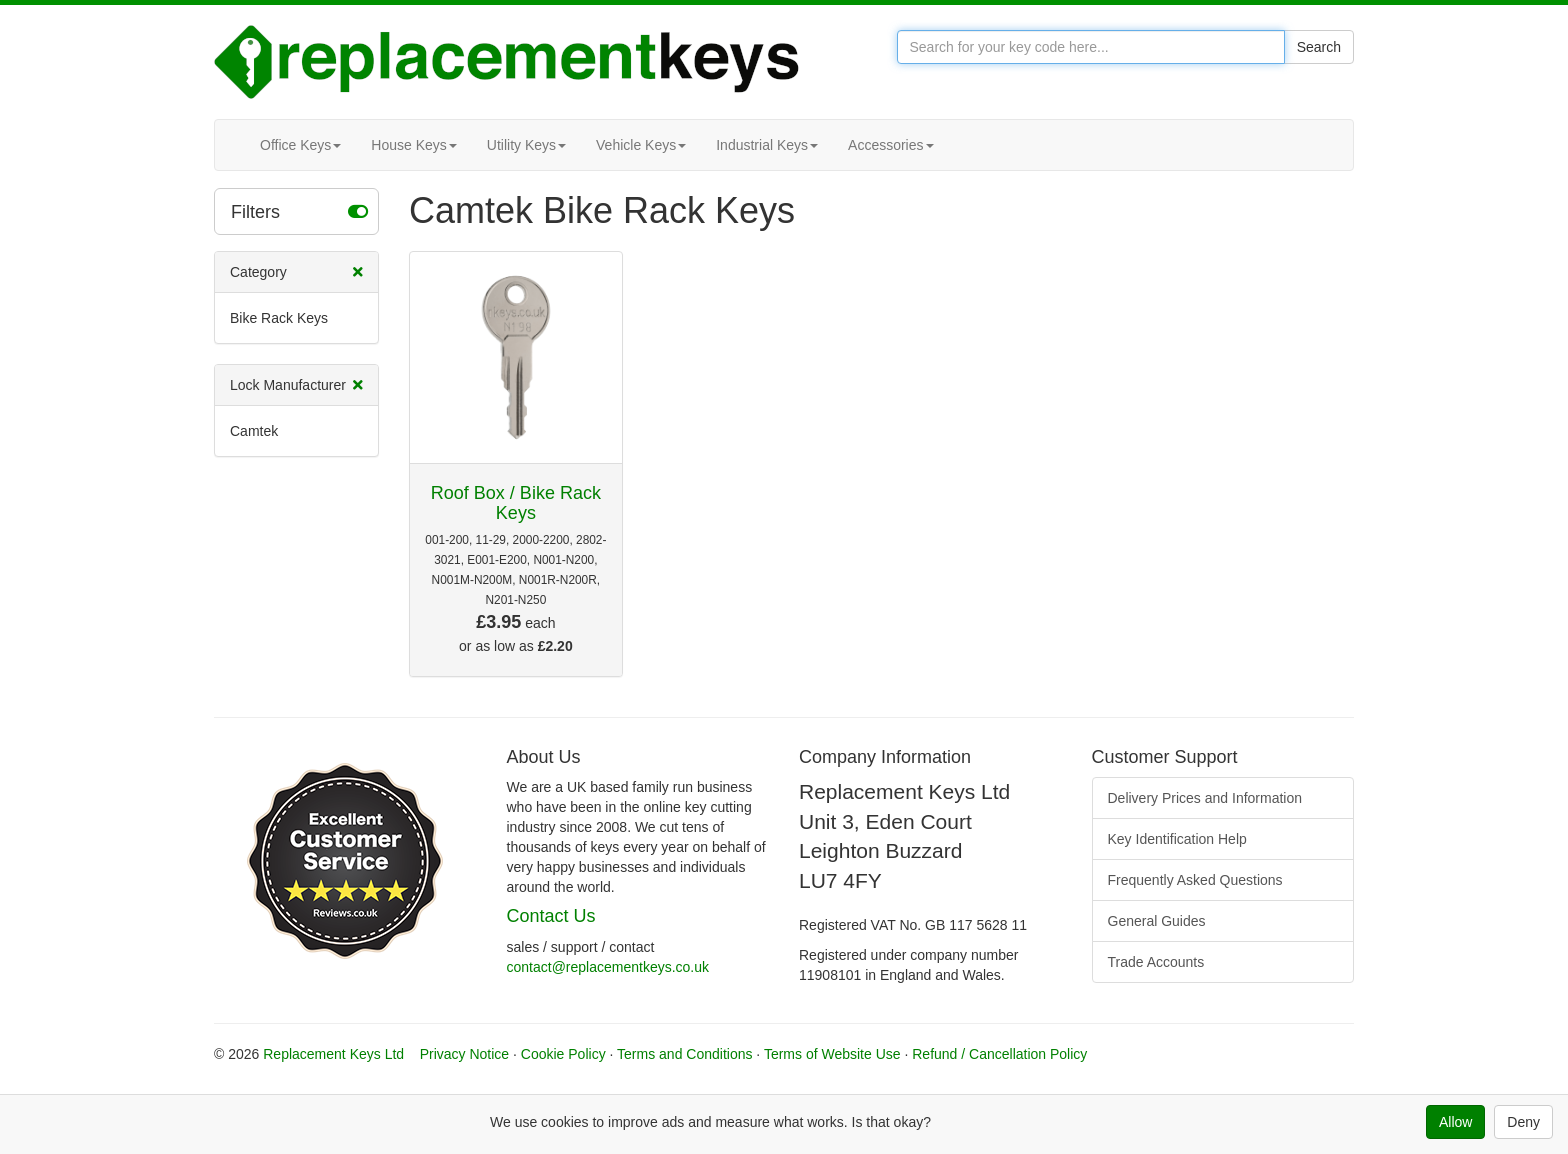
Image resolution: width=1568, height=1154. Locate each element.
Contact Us (551, 916)
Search (1319, 47)
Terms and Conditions (684, 1054)
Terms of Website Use (832, 1054)
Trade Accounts (1156, 962)
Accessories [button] (890, 145)
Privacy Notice (464, 1054)
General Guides (1157, 921)
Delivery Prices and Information (1205, 798)
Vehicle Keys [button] (641, 145)
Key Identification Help (1177, 839)
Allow (1455, 1122)
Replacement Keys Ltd (333, 1054)
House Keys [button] (413, 145)
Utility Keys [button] (526, 145)
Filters (299, 211)
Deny (1523, 1122)
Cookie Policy (563, 1054)
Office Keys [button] (300, 145)
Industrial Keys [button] (767, 145)
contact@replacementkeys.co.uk (608, 967)
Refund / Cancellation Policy (999, 1054)
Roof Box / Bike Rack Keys (516, 503)
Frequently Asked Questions (1195, 880)
